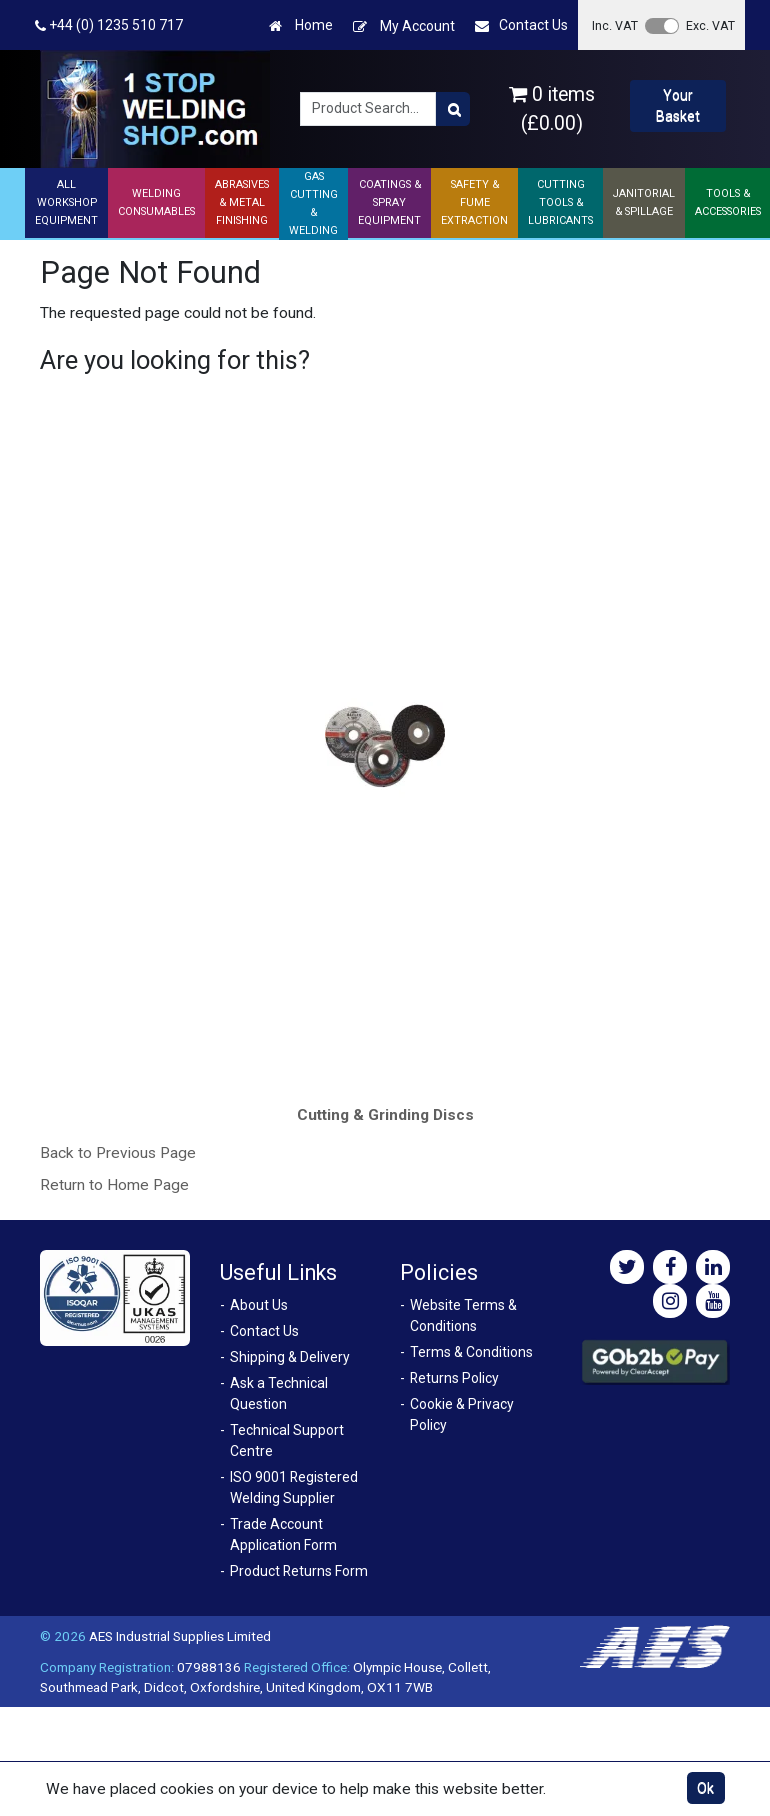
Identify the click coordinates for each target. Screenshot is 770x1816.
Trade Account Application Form (283, 1534)
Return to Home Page (114, 1185)
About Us (259, 1305)
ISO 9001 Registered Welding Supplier (294, 1487)
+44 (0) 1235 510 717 (109, 25)
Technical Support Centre (287, 1440)
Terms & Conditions (471, 1352)
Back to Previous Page (118, 1153)
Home (301, 25)
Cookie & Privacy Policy (462, 1414)
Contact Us (521, 25)
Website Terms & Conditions (463, 1315)
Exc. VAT (710, 25)
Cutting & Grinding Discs (385, 1115)
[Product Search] (453, 109)
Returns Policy (454, 1378)
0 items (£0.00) (552, 109)
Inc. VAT (615, 25)
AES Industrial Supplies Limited (180, 1636)
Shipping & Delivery (290, 1357)
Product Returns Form (299, 1571)
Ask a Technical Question (279, 1393)
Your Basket (678, 105)
